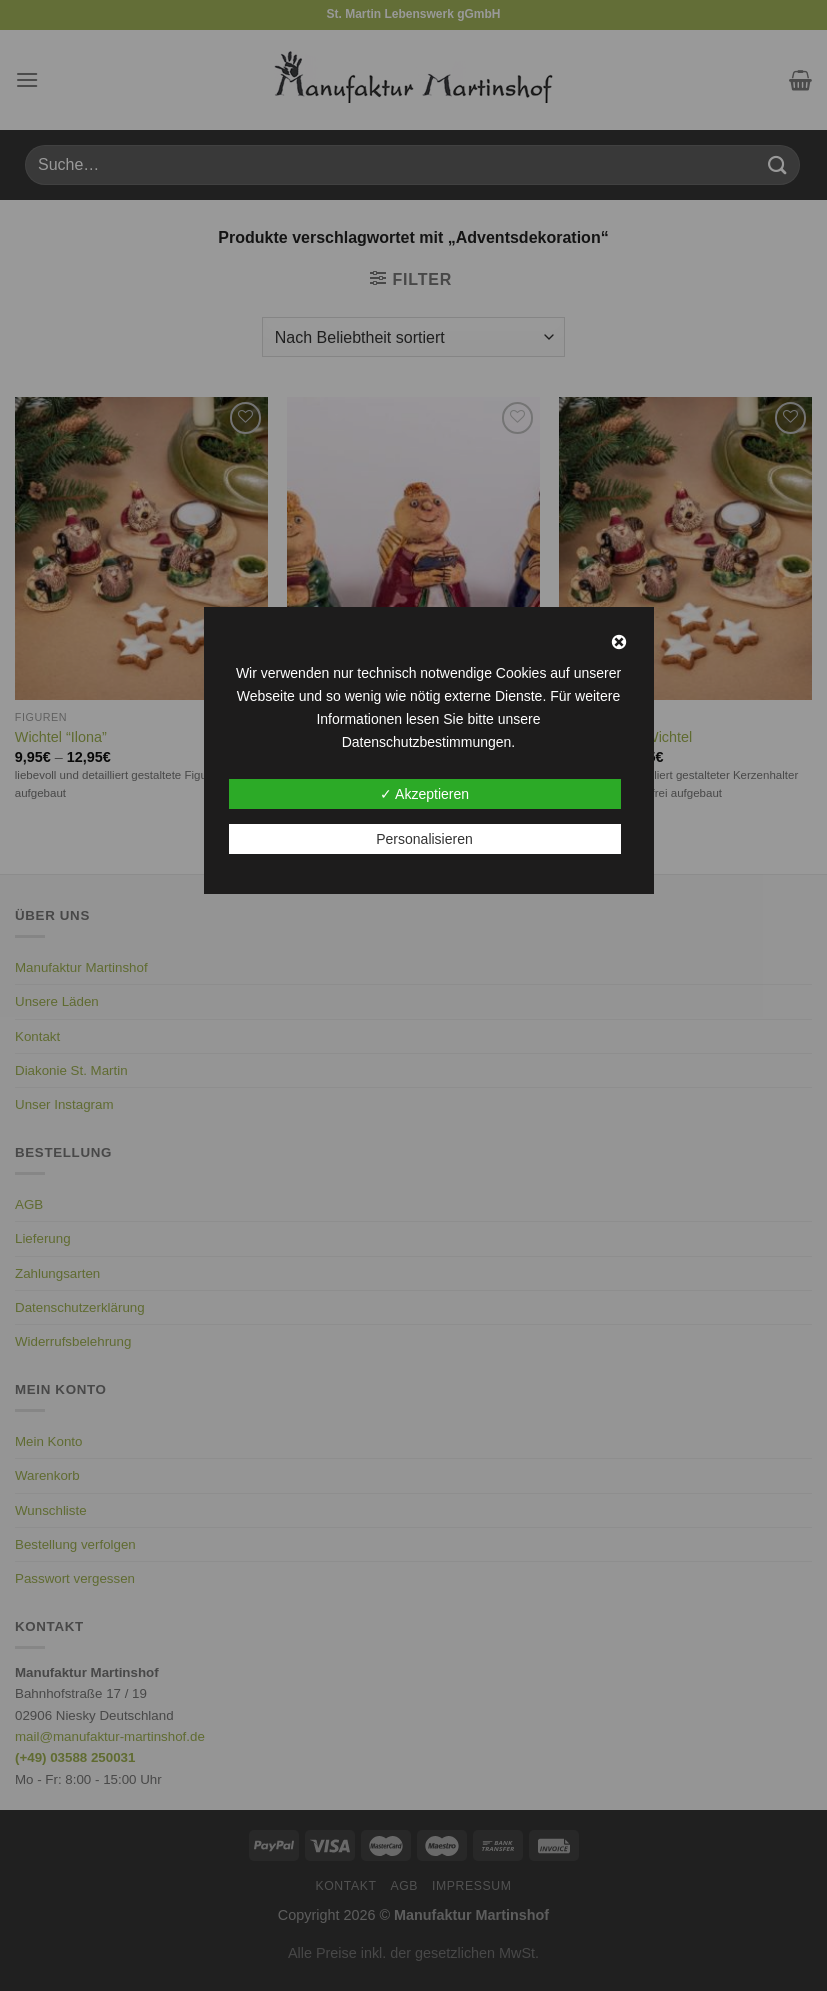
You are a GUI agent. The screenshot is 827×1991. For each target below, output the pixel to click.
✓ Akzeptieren (424, 794)
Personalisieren (424, 839)
